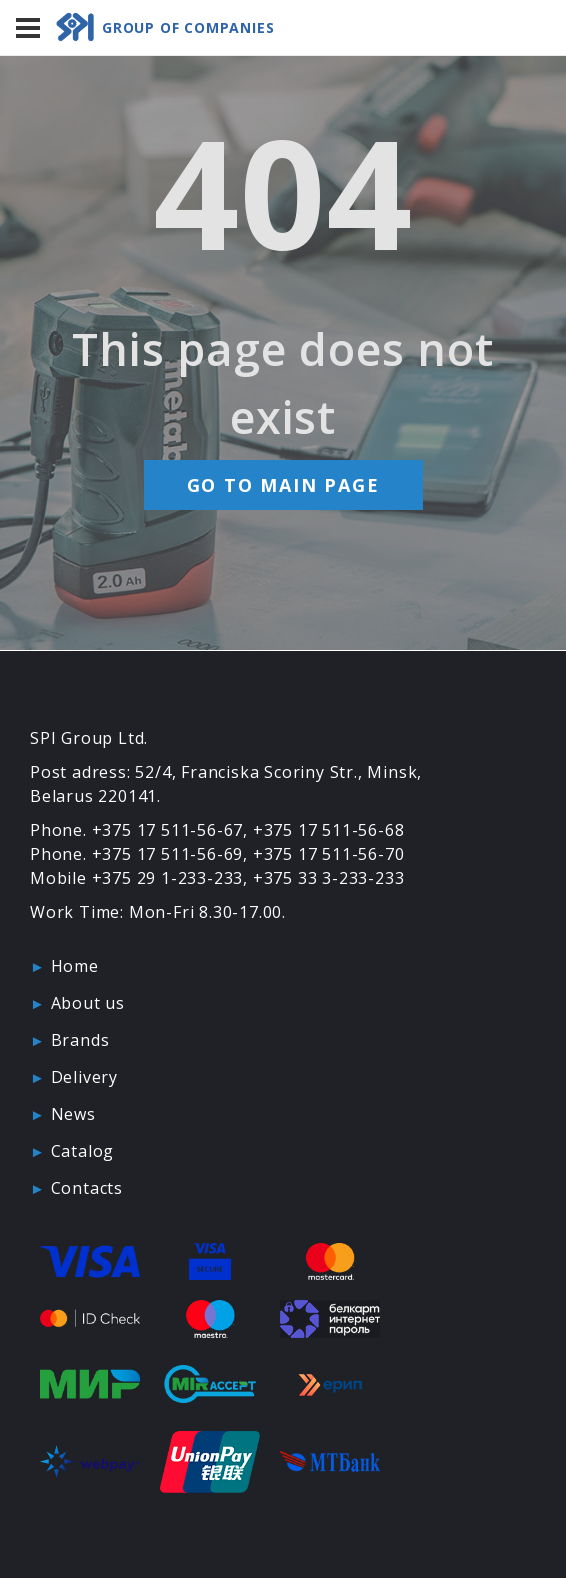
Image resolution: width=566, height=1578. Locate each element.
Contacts (87, 1188)
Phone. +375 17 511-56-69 (136, 854)
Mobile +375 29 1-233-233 (136, 878)
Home (75, 966)
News (73, 1114)
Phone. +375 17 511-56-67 (136, 830)
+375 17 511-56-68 (329, 830)
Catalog (83, 1151)
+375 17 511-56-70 (329, 854)
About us (88, 1003)
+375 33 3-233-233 (329, 878)
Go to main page (283, 485)
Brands (80, 1040)
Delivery (84, 1077)
